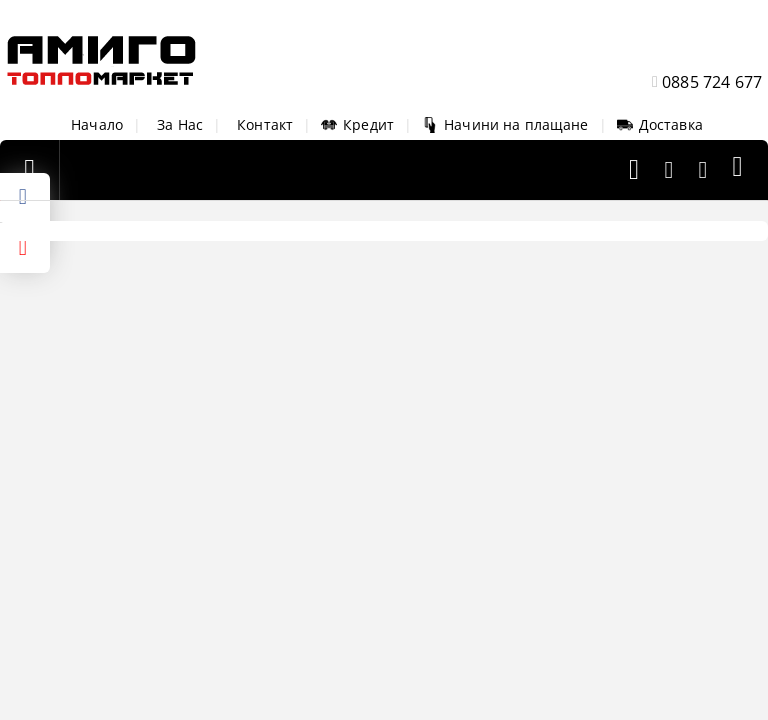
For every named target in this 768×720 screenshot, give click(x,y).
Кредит (357, 124)
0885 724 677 (712, 82)
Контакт (265, 124)
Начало (97, 124)
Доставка (660, 124)
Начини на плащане (505, 124)
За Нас (180, 124)
